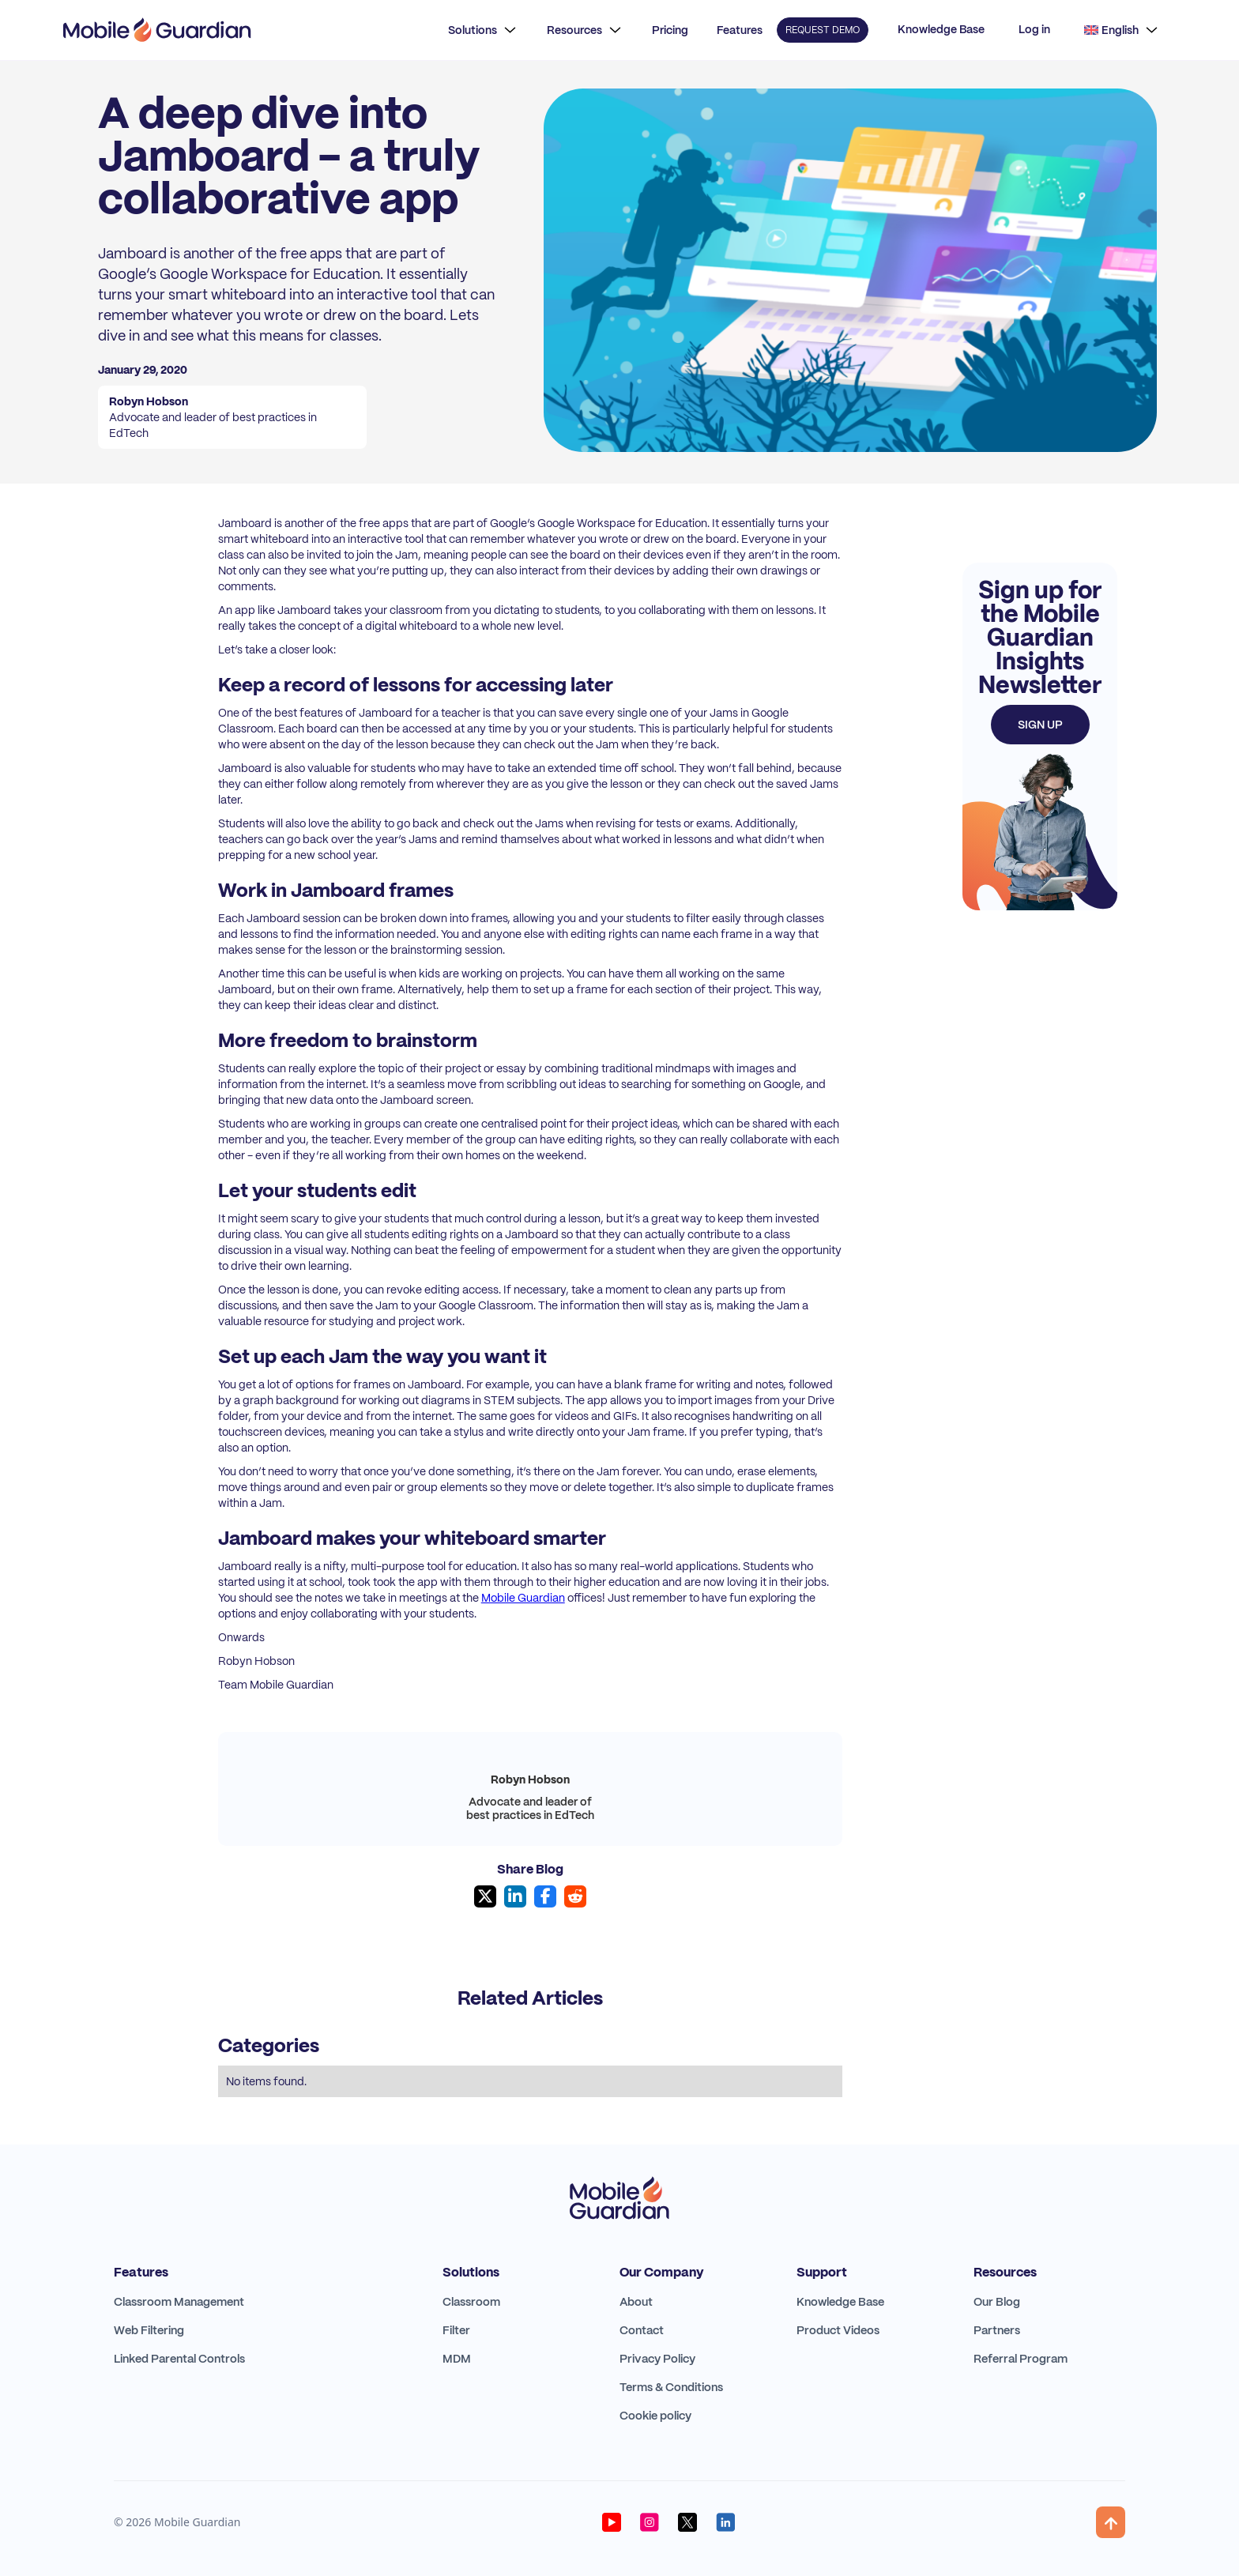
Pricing (670, 30)
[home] (157, 30)
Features (740, 30)
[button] (482, 30)
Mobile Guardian (523, 1598)
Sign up (1040, 724)
